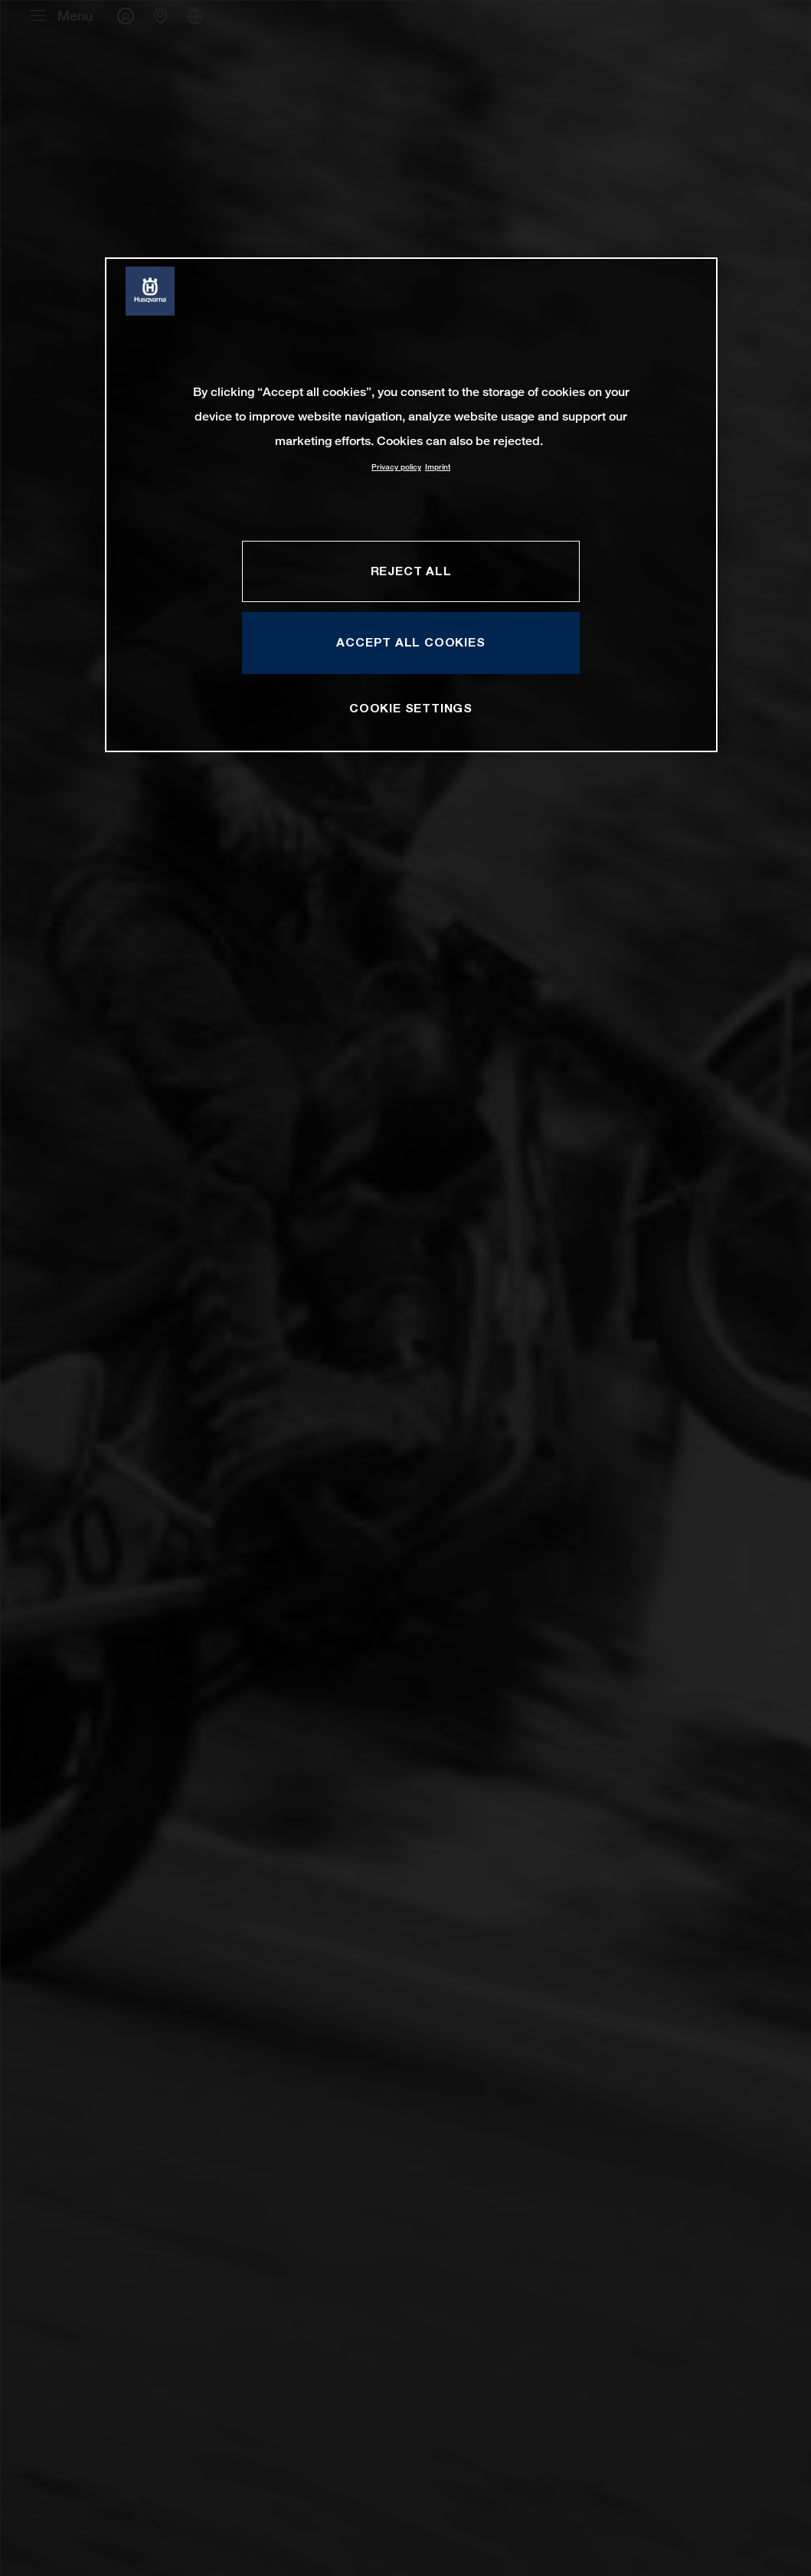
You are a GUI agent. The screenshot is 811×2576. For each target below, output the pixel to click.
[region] (411, 504)
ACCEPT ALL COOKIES (410, 642)
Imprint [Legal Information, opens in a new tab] (437, 467)
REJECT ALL (411, 571)
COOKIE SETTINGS (411, 708)
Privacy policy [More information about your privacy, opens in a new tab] (396, 467)
